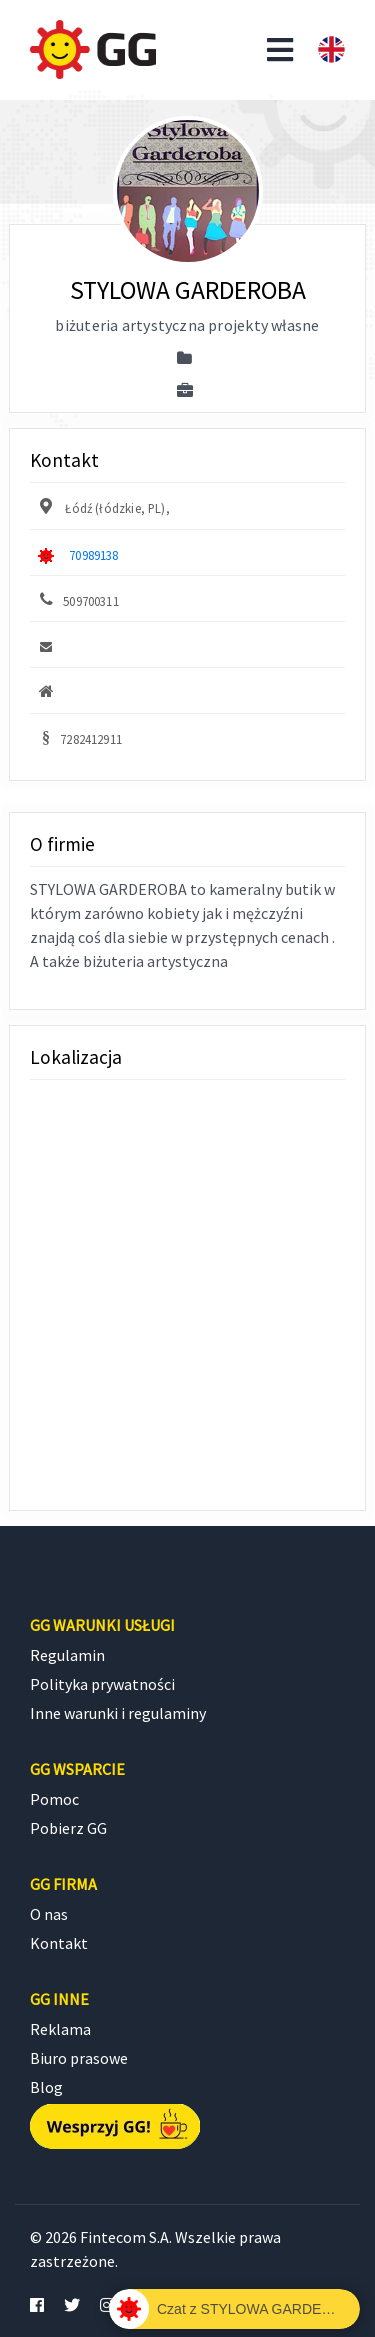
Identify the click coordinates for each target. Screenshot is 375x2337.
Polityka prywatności (102, 1684)
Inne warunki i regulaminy (118, 1713)
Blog (46, 2087)
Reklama (60, 2029)
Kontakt (59, 1943)
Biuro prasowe (79, 2058)
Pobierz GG (68, 1828)
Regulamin (67, 1655)
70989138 (93, 555)
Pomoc (54, 1799)
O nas (49, 1914)
